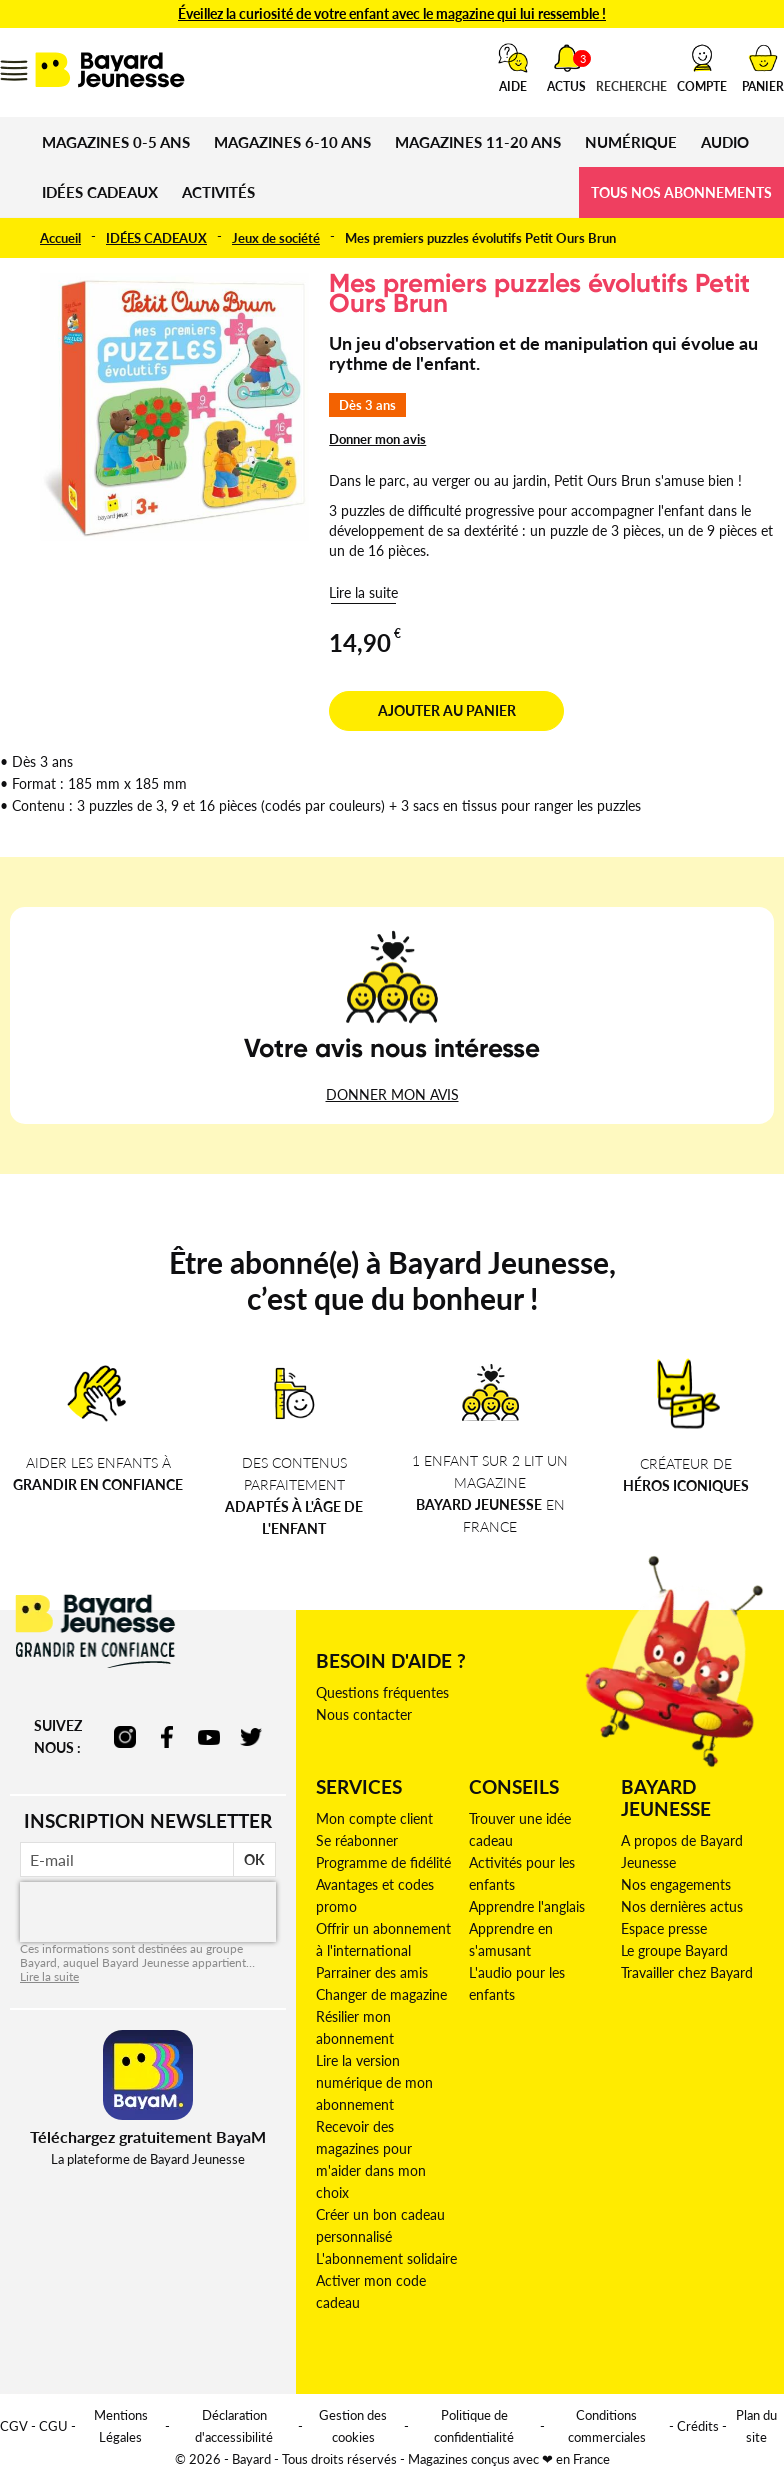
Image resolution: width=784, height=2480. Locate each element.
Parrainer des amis (372, 1972)
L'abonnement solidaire (386, 2258)
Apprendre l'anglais (527, 1906)
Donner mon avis (377, 439)
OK (254, 1859)
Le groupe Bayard (674, 1950)
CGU (53, 2426)
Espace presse (664, 1928)
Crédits (698, 2426)
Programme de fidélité (383, 1862)
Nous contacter (364, 1714)
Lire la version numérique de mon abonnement (374, 2082)
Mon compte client (374, 1818)
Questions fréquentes (382, 1692)
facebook (167, 1737)
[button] (702, 68)
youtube (209, 1737)
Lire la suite (363, 592)
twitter (251, 1737)
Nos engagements (676, 1884)
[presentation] (148, 1912)
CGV (14, 2426)
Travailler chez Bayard (687, 1972)
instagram (125, 1737)
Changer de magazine (381, 1994)
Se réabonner (357, 1840)
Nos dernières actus (682, 1906)
